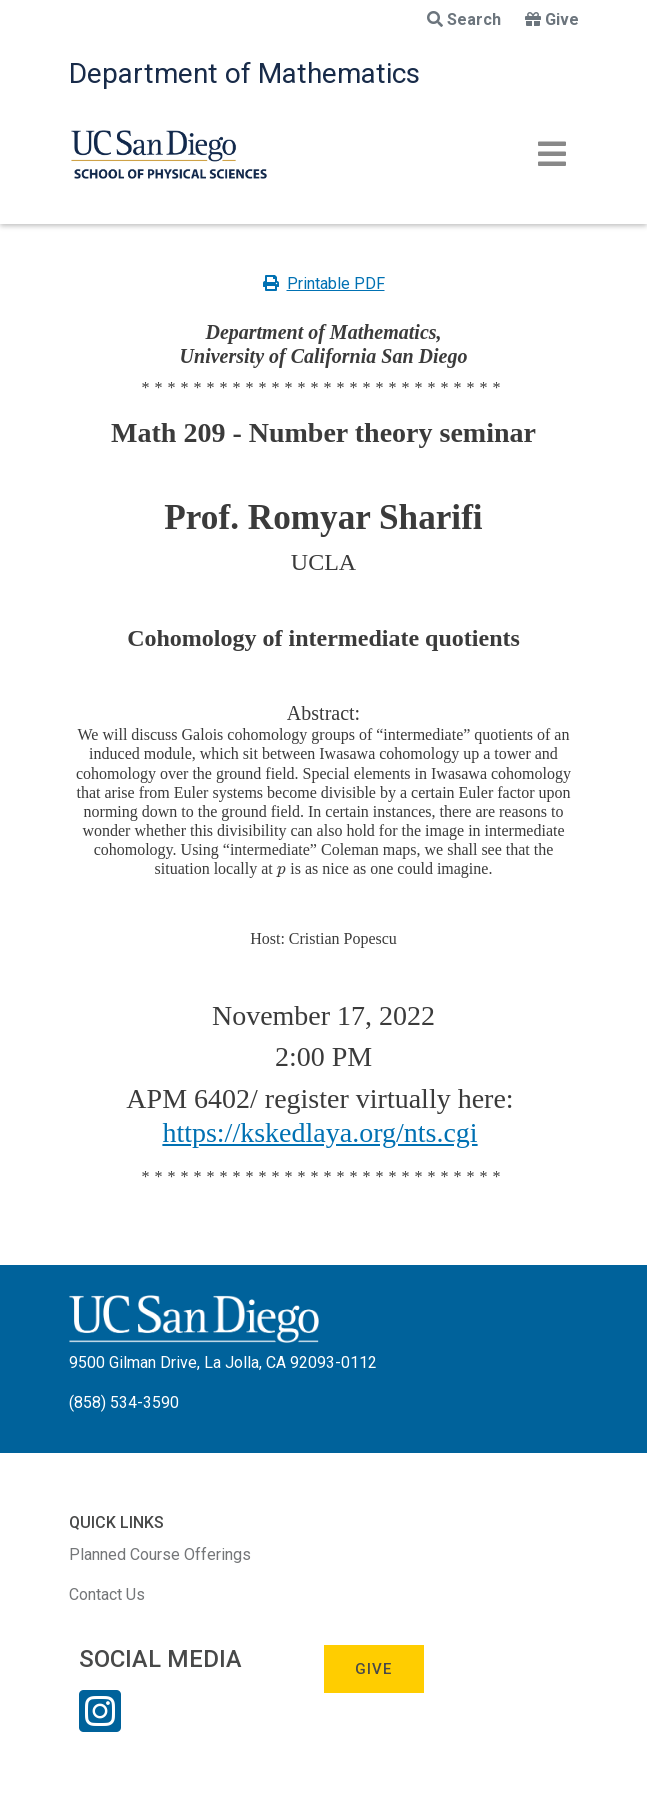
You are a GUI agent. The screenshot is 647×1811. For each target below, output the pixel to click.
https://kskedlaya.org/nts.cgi (319, 1132)
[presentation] (281, 868)
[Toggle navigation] (552, 154)
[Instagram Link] (100, 1724)
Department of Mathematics (244, 73)
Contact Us (107, 1594)
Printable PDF (324, 283)
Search (464, 19)
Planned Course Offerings (160, 1554)
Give (552, 19)
